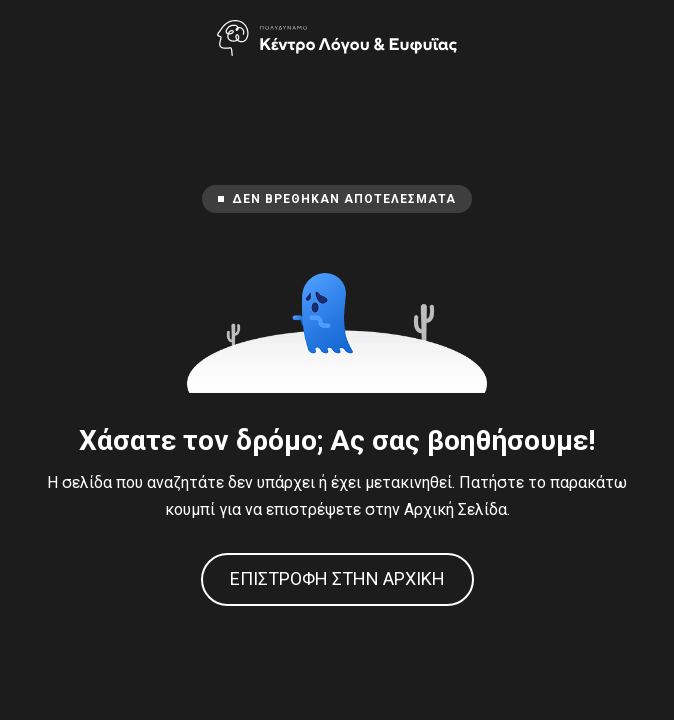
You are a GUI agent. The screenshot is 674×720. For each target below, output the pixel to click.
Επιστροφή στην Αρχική (337, 578)
